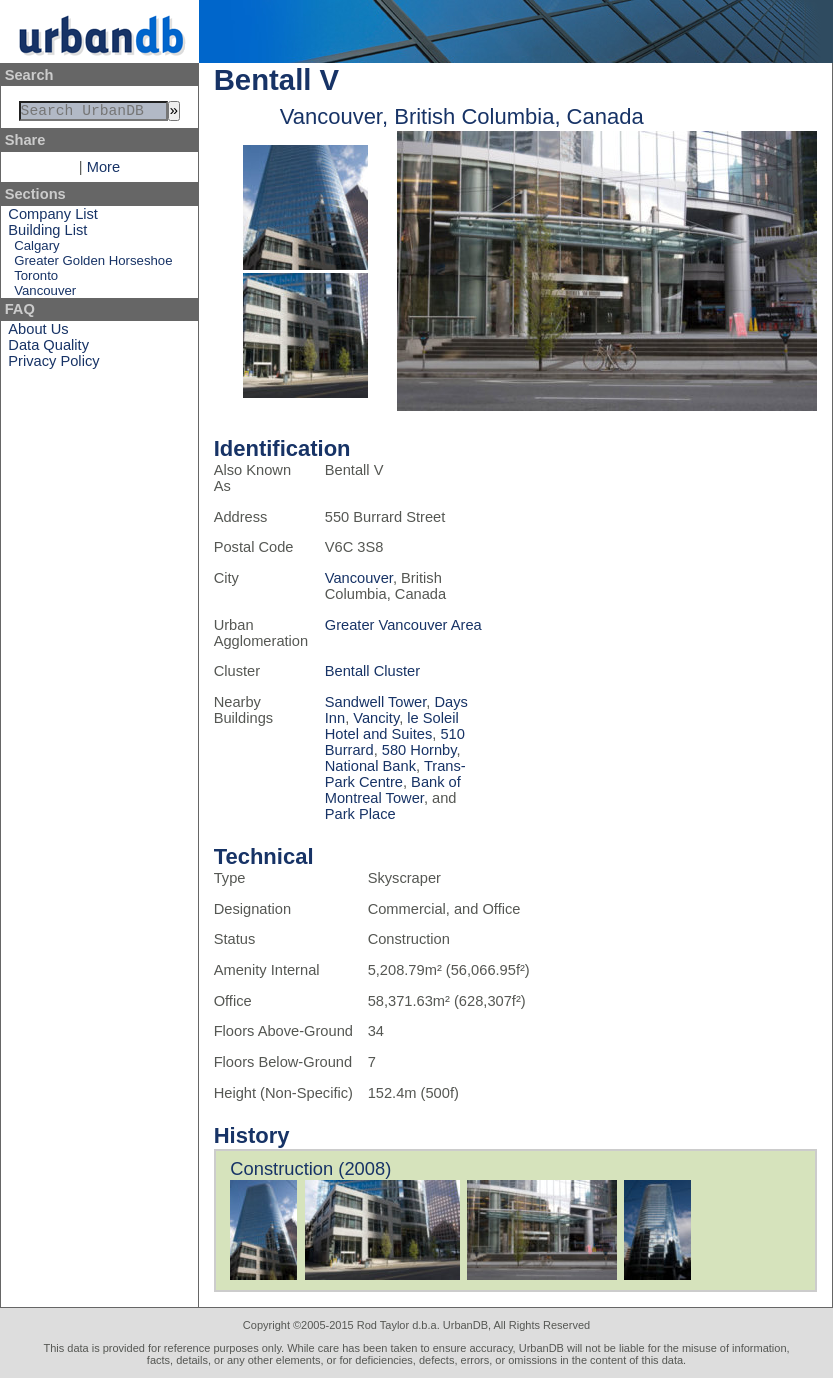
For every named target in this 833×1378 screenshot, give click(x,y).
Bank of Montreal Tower (393, 790)
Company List (53, 218)
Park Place (360, 814)
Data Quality (48, 349)
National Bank (370, 766)
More (103, 171)
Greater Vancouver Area (403, 625)
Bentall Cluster (372, 671)
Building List (47, 234)
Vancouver (45, 294)
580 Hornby (419, 750)
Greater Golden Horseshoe (93, 264)
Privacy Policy (53, 365)
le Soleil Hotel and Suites (392, 726)
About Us (38, 333)
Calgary (36, 249)
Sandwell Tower (376, 702)
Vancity (376, 718)
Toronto (36, 279)
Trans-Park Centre (395, 774)
